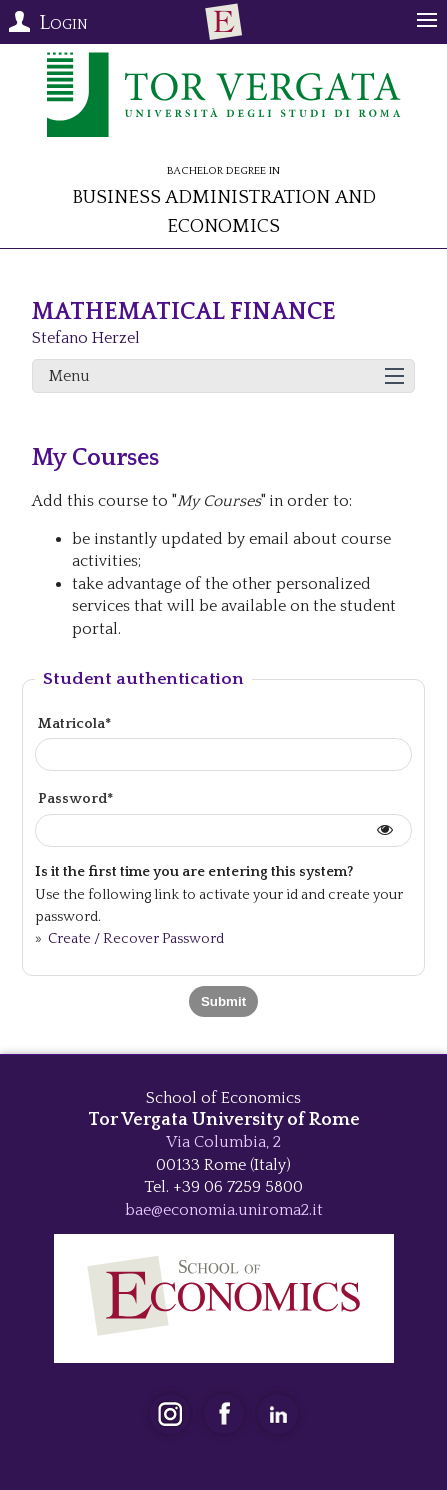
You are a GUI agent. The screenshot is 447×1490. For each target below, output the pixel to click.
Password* (75, 799)
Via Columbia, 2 (223, 1142)
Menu (69, 376)
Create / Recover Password (134, 939)
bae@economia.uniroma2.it (224, 1210)
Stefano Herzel (86, 338)
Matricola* (74, 724)
